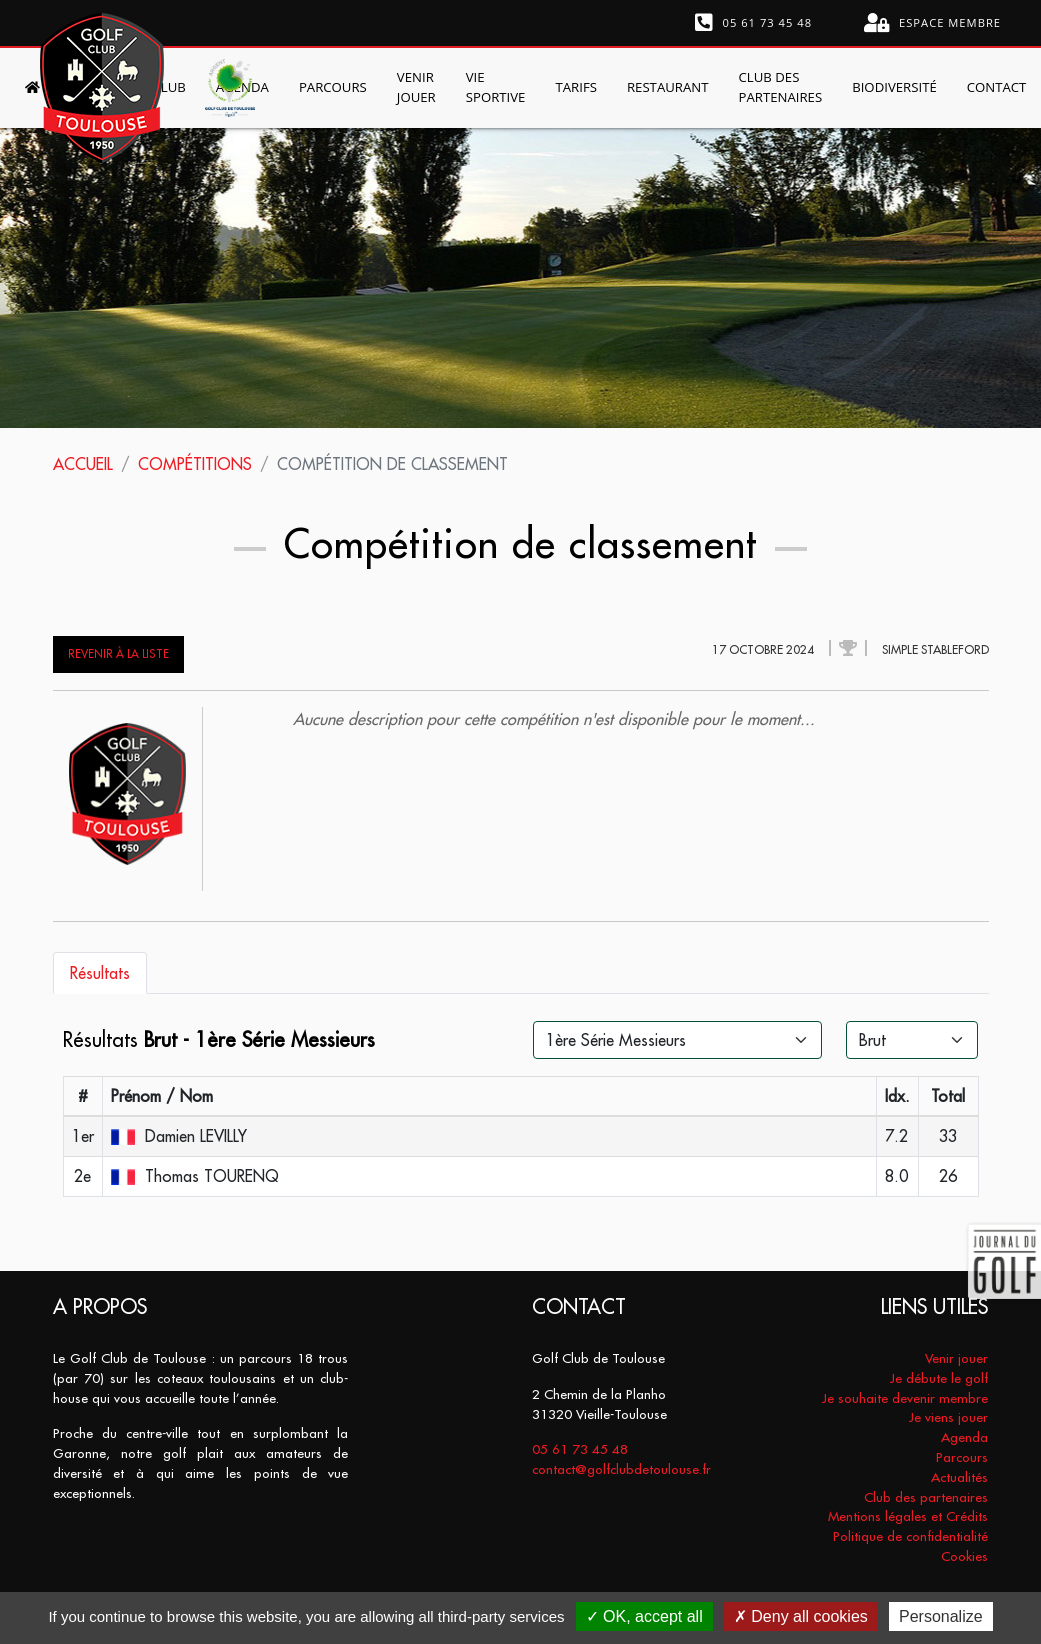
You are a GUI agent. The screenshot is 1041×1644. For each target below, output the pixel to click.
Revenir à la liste (118, 654)
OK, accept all (644, 1616)
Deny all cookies (801, 1616)
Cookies (964, 1556)
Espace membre (932, 23)
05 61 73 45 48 (754, 23)
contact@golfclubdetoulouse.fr (621, 1469)
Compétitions (195, 464)
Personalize (941, 1616)
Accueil (83, 464)
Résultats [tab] (100, 973)
